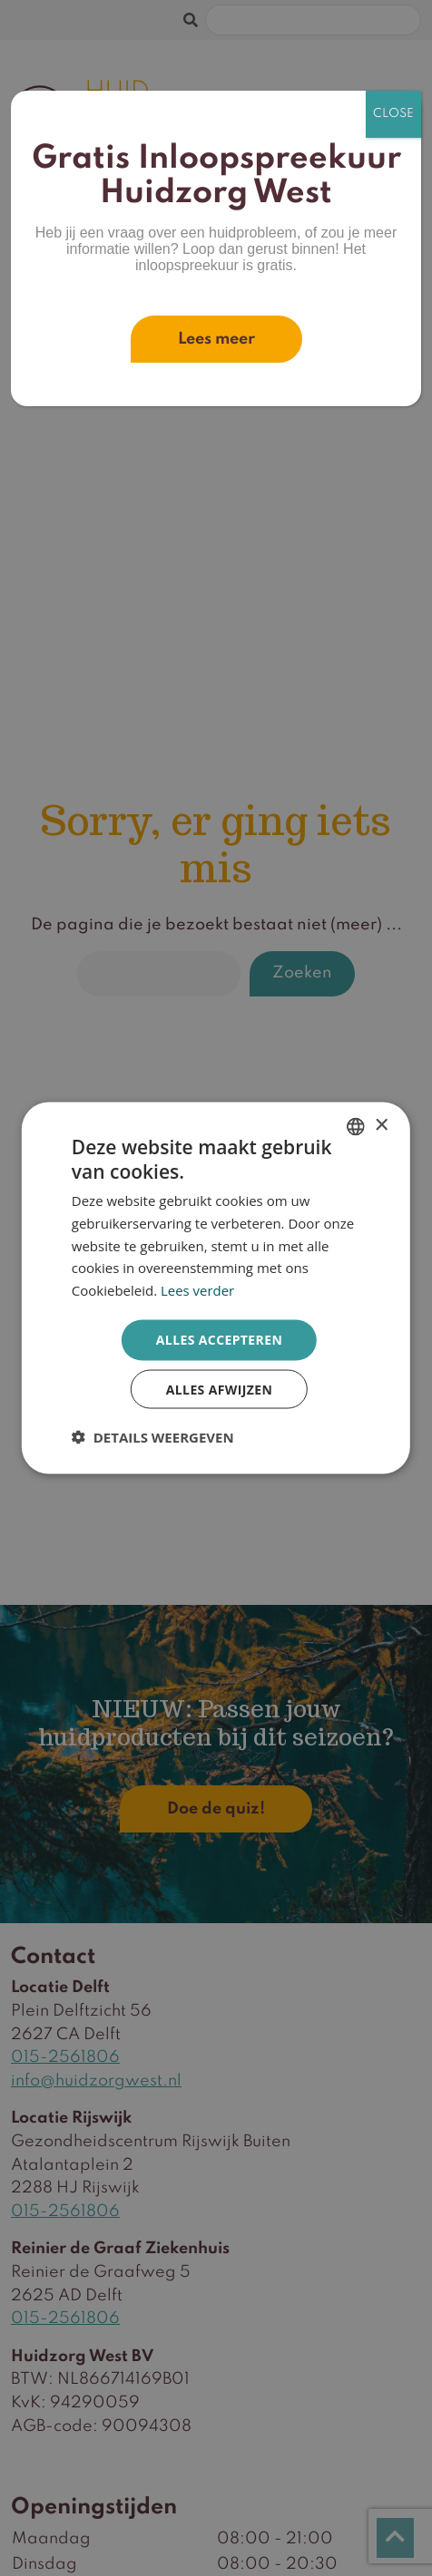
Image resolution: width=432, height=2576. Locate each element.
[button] (153, 1437)
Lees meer (216, 339)
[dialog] (216, 1288)
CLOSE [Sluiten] (393, 114)
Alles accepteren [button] (219, 1338)
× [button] (381, 1125)
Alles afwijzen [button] (219, 1388)
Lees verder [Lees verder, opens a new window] (198, 1290)
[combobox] (356, 1126)
